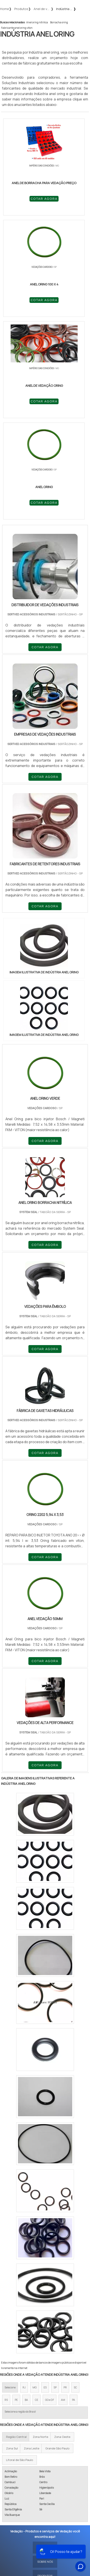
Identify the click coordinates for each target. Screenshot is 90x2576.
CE (36, 2400)
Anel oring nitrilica (37, 22)
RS (6, 2400)
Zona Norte (40, 2437)
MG (35, 2387)
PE (16, 2400)
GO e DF (49, 2400)
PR (65, 2387)
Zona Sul (12, 2448)
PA (73, 2400)
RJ (24, 2387)
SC (75, 2387)
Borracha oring (59, 22)
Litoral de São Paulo (19, 2460)
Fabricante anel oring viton (17, 28)
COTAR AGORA (44, 198)
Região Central (16, 2437)
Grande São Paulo (57, 2448)
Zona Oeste (62, 2437)
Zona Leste (31, 2448)
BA (26, 2400)
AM (63, 2400)
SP (55, 2387)
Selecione (10, 2387)
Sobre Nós (45, 2562)
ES (45, 2387)
